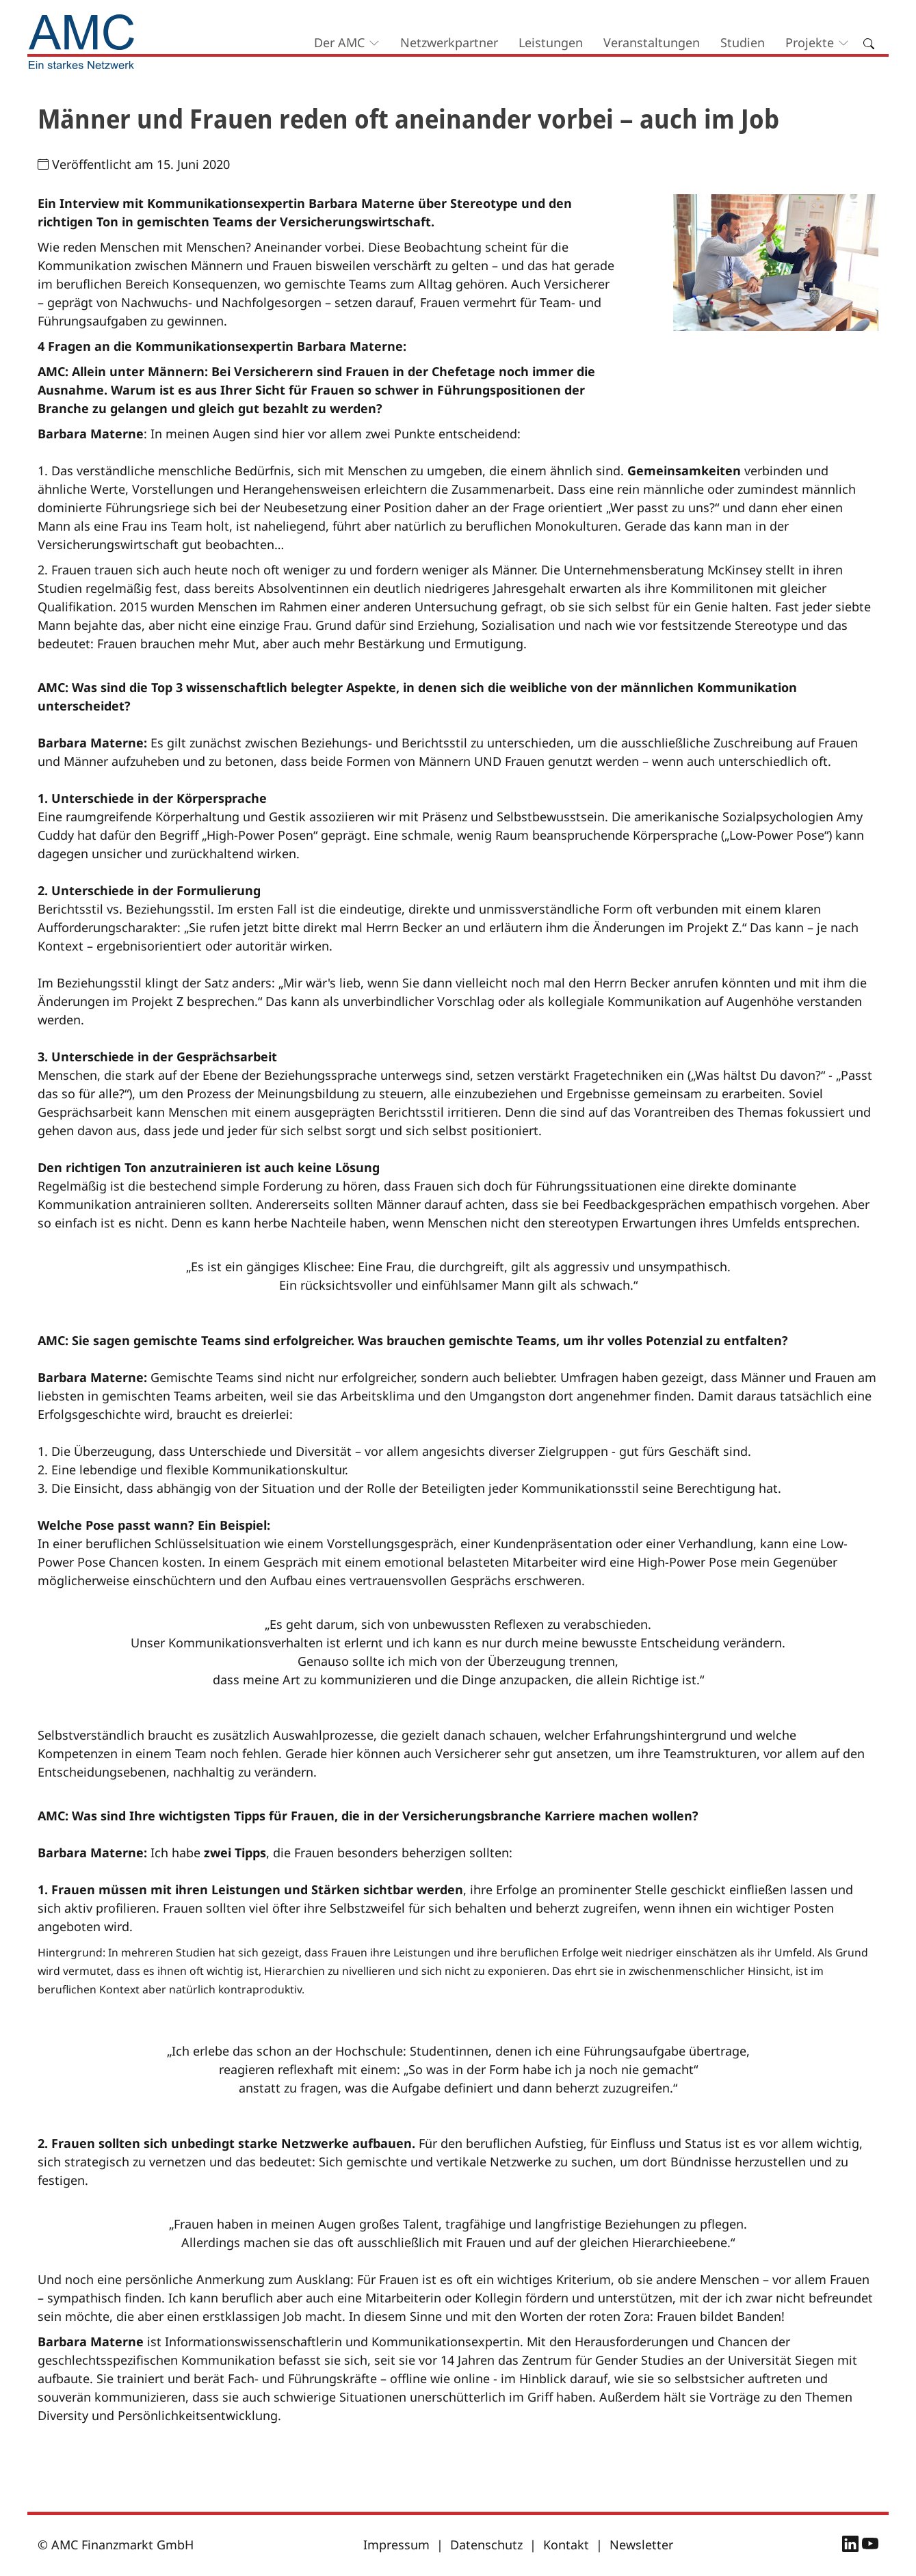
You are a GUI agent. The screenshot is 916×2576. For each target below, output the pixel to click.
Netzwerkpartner (449, 42)
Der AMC (339, 42)
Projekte (809, 42)
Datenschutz (486, 2544)
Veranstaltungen (651, 42)
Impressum (396, 2544)
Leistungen (551, 42)
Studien (742, 42)
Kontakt (566, 2544)
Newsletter (641, 2544)
